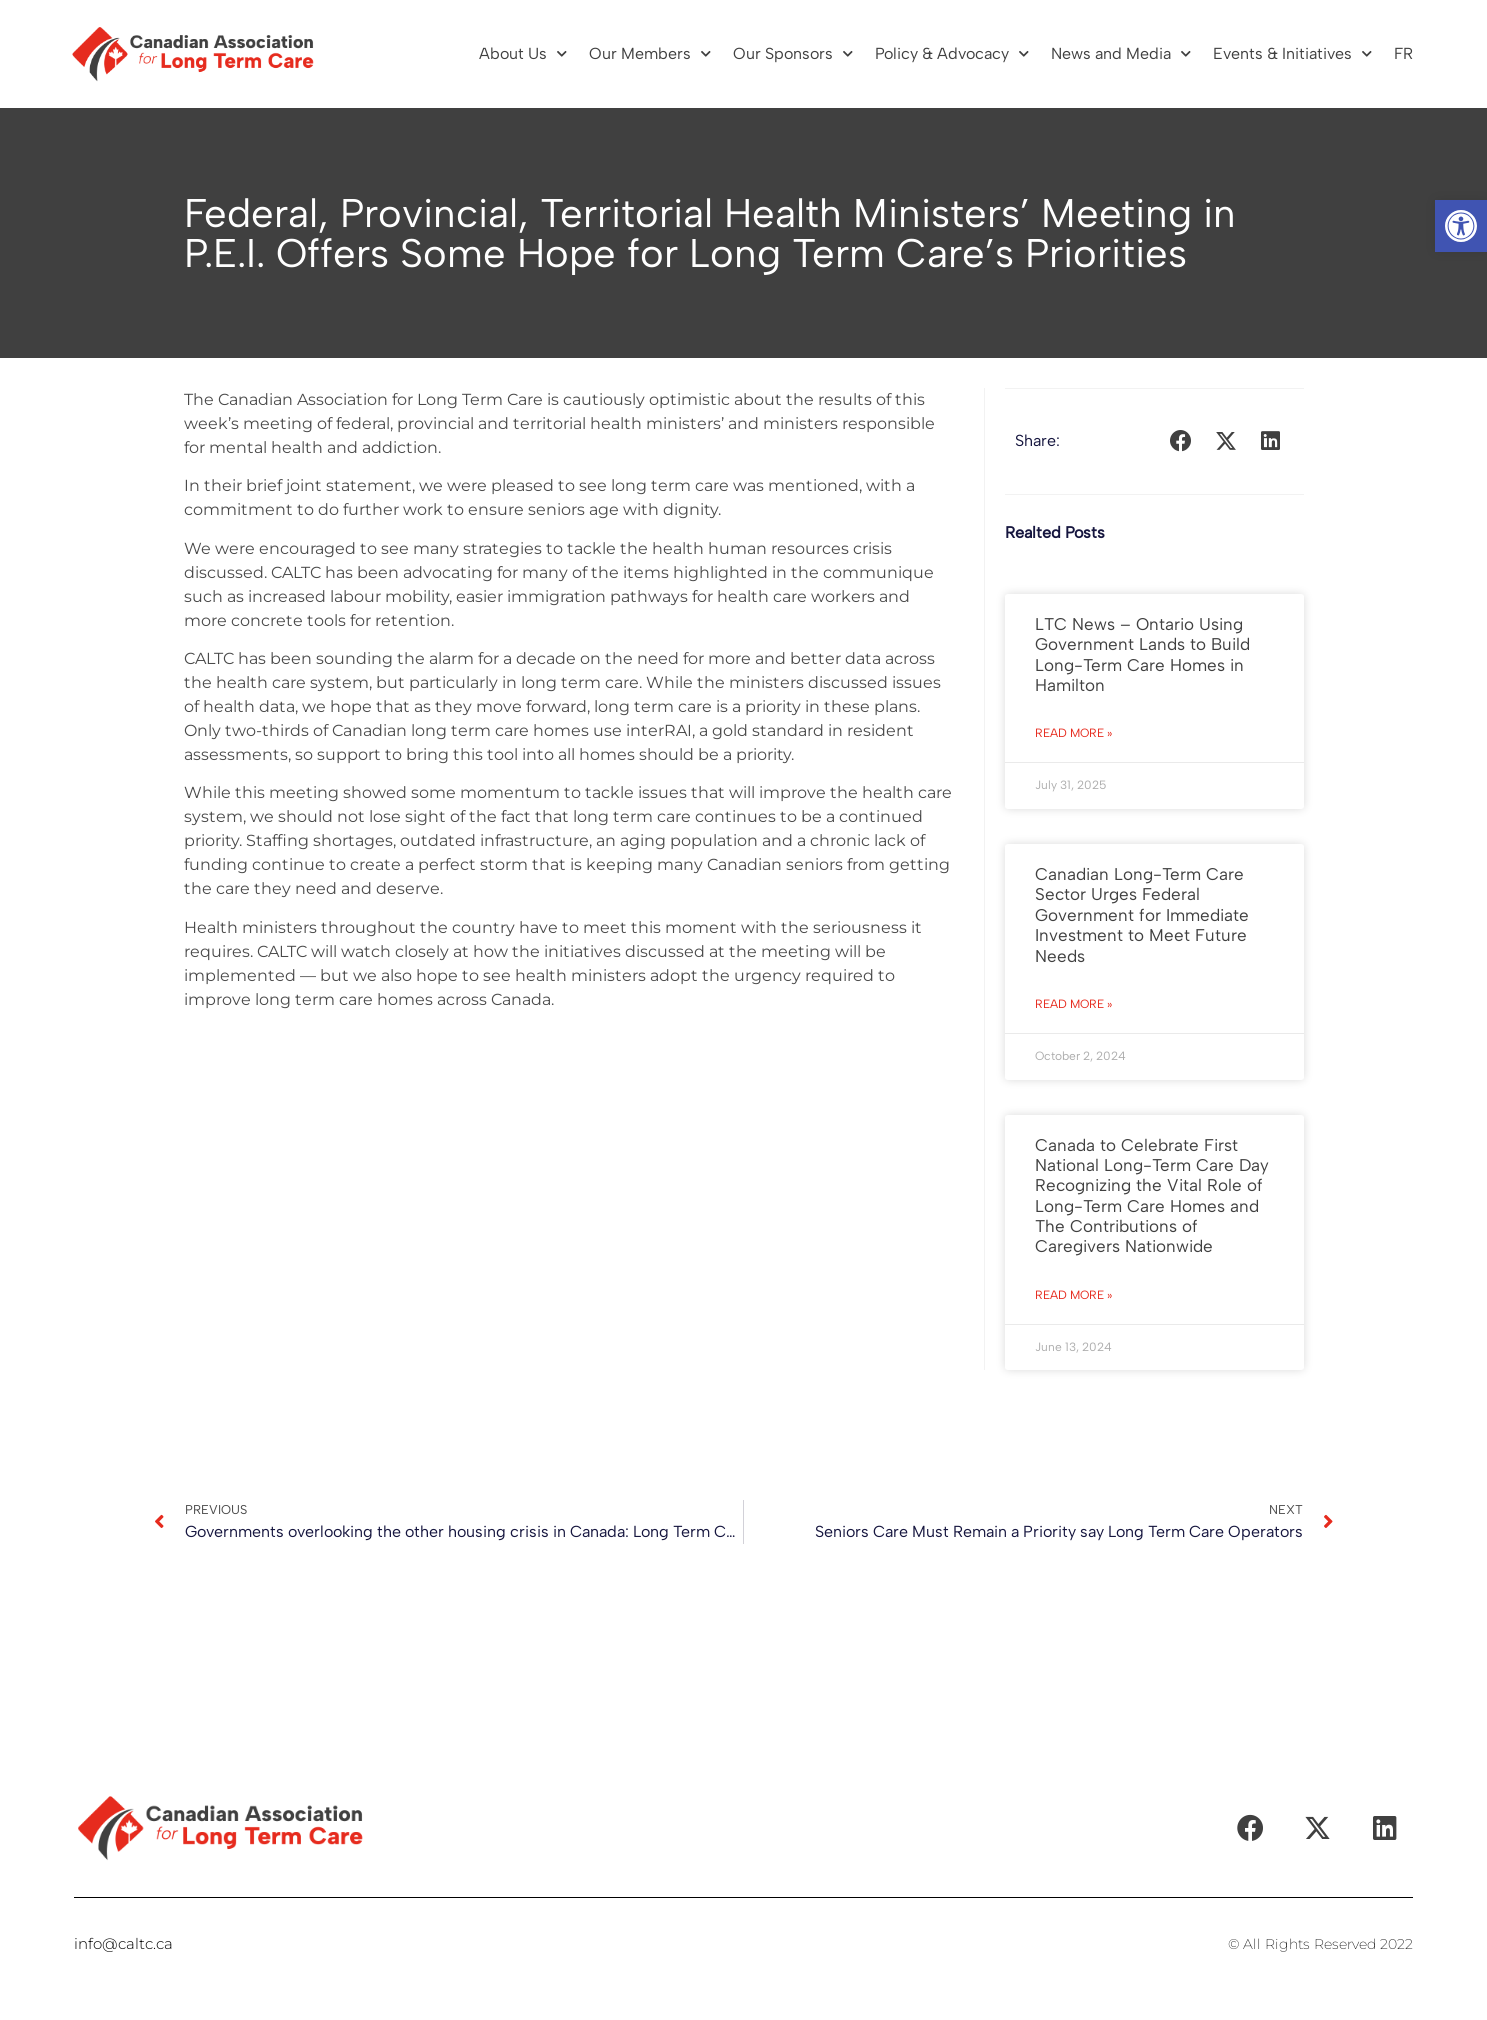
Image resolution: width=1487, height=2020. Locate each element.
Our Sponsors (793, 53)
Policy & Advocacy (952, 53)
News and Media (1121, 53)
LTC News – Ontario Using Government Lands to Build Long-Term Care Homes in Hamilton (1142, 654)
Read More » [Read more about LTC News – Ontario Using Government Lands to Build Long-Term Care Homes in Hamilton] (1073, 733)
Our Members (650, 53)
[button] (1461, 226)
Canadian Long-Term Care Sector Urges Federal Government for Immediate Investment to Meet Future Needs (1142, 915)
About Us (523, 53)
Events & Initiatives (1292, 53)
